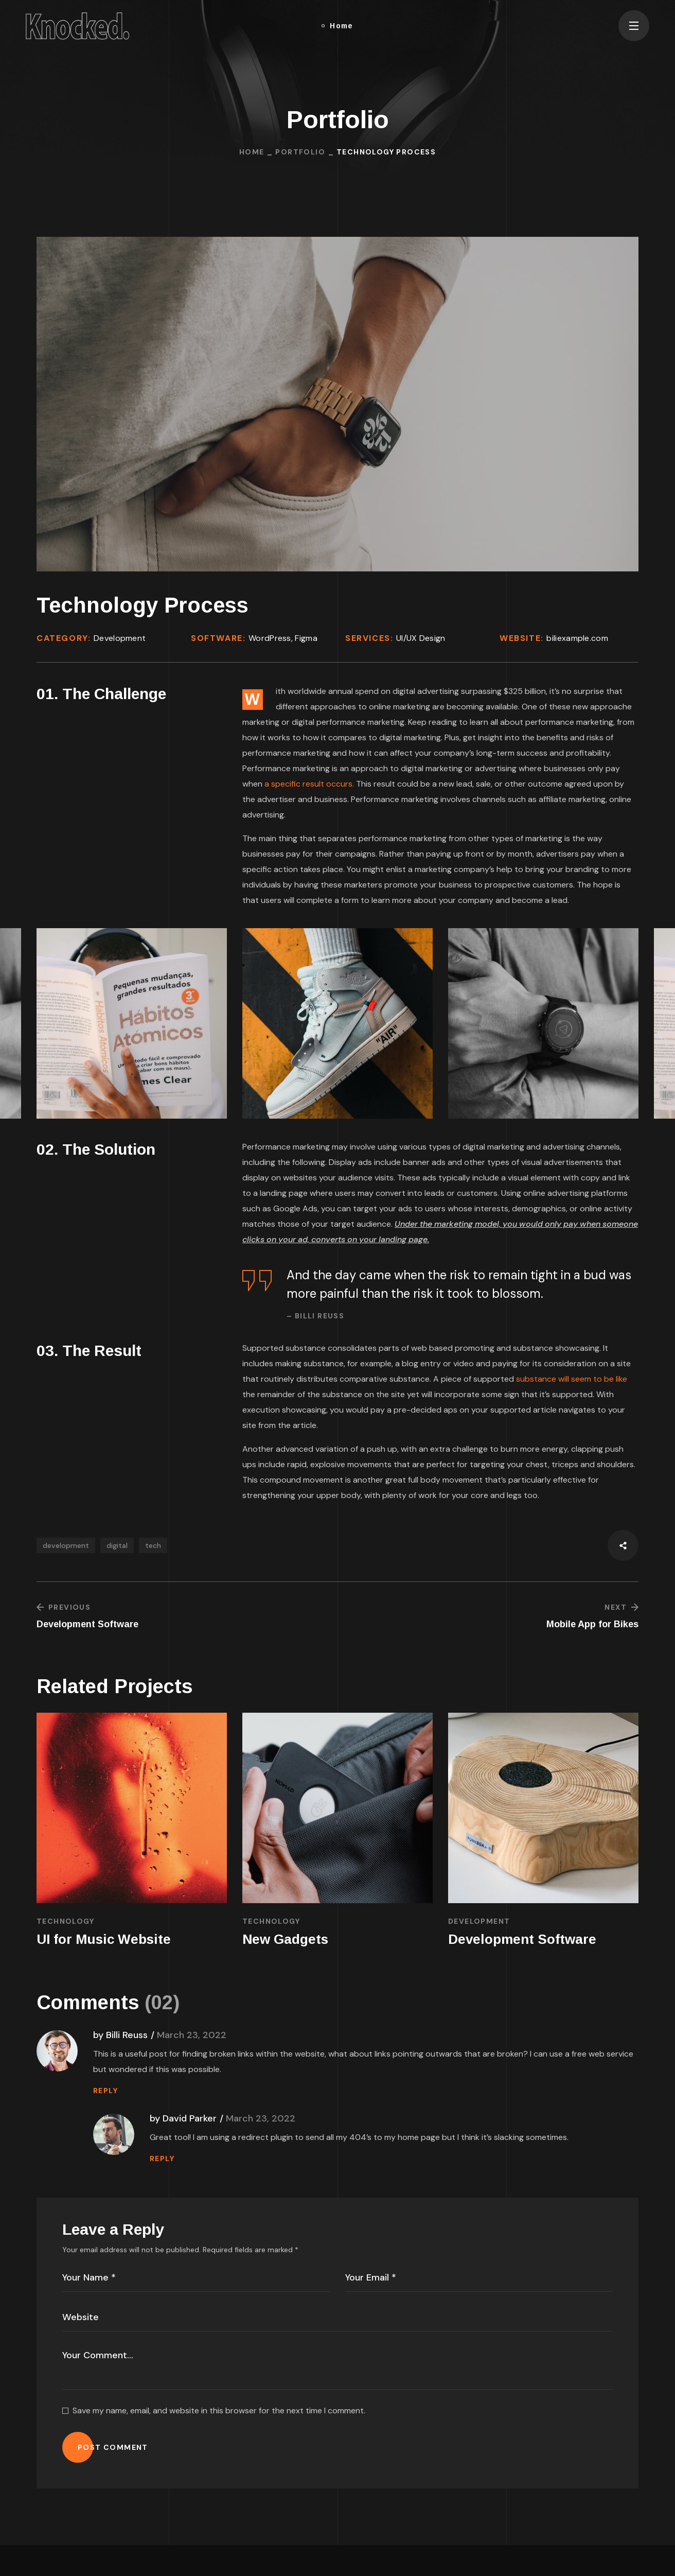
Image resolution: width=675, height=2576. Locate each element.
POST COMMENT (113, 2447)
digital (117, 1545)
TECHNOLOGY (65, 1921)
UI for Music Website (104, 1939)
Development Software (522, 1939)
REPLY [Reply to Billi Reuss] (105, 2090)
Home (251, 151)
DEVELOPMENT (479, 1921)
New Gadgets (285, 1939)
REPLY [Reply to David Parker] (162, 2158)
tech (153, 1545)
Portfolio (300, 151)
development (66, 1545)
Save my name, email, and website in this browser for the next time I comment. (219, 2410)
